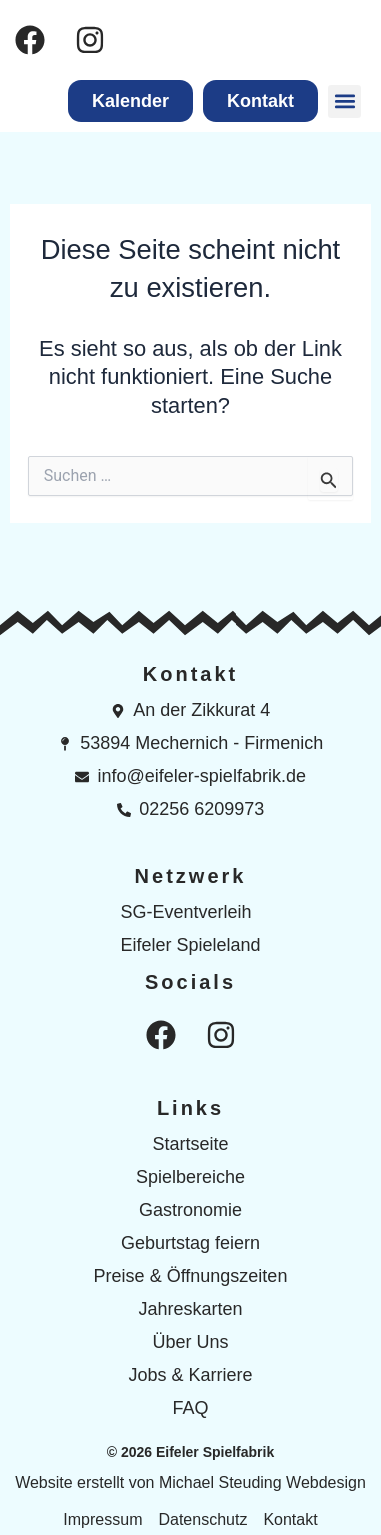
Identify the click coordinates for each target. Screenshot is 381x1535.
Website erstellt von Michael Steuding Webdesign (190, 1482)
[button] (344, 101)
